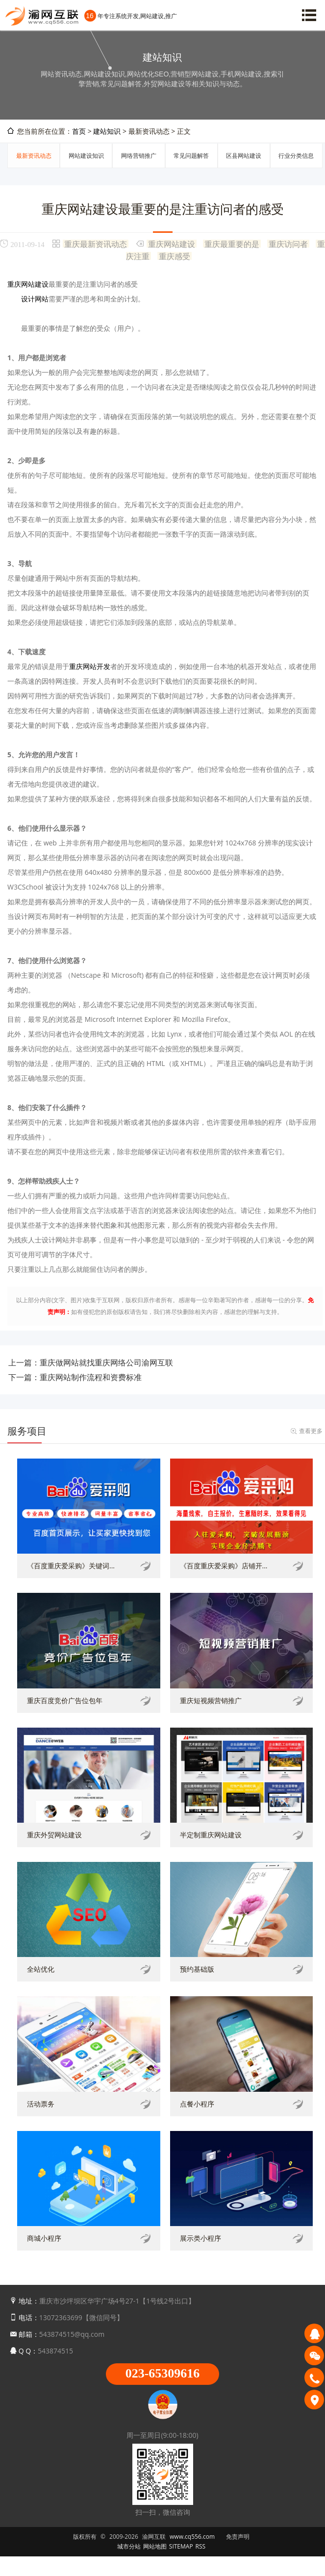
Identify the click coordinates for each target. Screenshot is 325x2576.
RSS (201, 2546)
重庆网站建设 (171, 244)
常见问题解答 (191, 155)
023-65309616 (162, 2373)
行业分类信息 (296, 155)
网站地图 (155, 2546)
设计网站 (35, 298)
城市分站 (129, 2546)
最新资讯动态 (33, 155)
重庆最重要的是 (231, 244)
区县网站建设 (243, 155)
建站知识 (107, 131)
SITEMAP (181, 2546)
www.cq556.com (192, 2536)
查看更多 (311, 1431)
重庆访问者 (288, 244)
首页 (79, 131)
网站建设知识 (86, 155)
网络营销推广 (138, 155)
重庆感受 (174, 256)
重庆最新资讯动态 (95, 244)
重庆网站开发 (89, 666)
